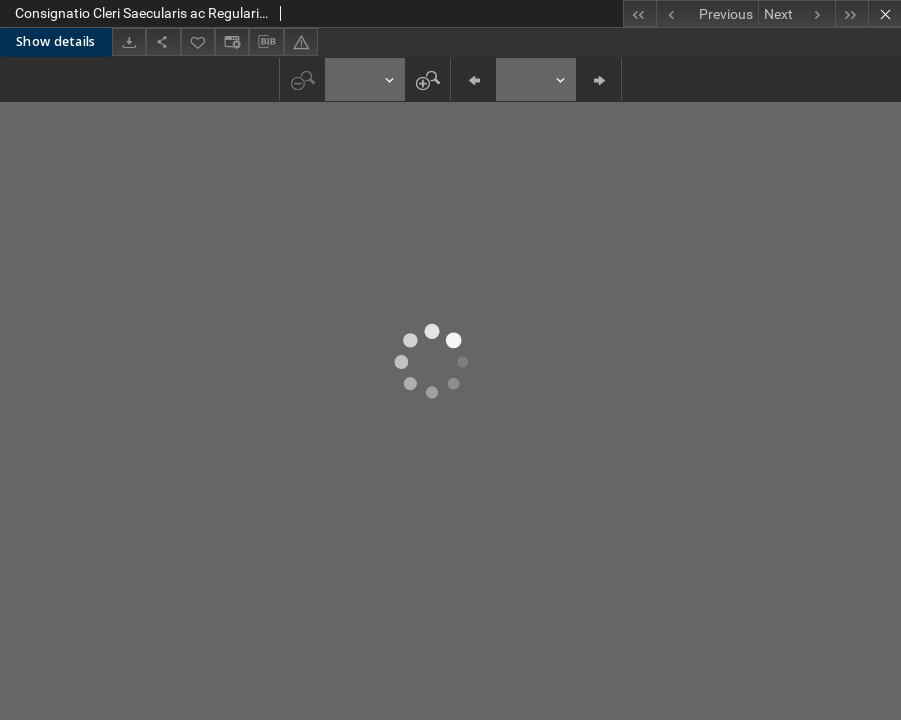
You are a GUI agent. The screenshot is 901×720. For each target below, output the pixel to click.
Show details (56, 41)
